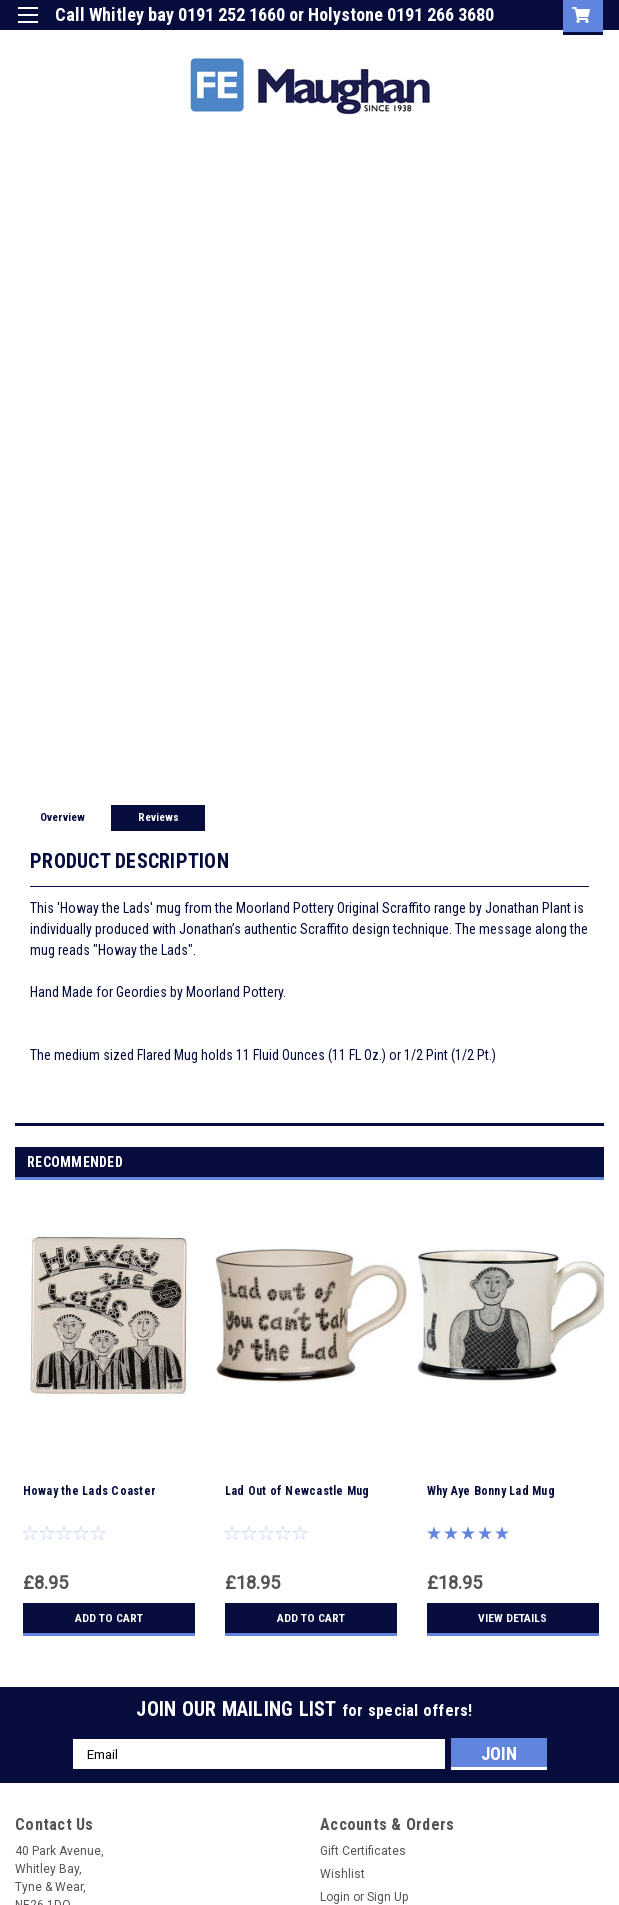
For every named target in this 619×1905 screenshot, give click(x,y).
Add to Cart (108, 1618)
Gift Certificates (363, 1851)
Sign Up (476, 44)
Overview (62, 817)
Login (402, 44)
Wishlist (342, 1874)
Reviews (158, 817)
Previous (564, 1163)
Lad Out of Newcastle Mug (297, 1491)
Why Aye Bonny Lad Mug (491, 1491)
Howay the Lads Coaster (90, 1491)
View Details (513, 1618)
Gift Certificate (310, 44)
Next (592, 1163)
